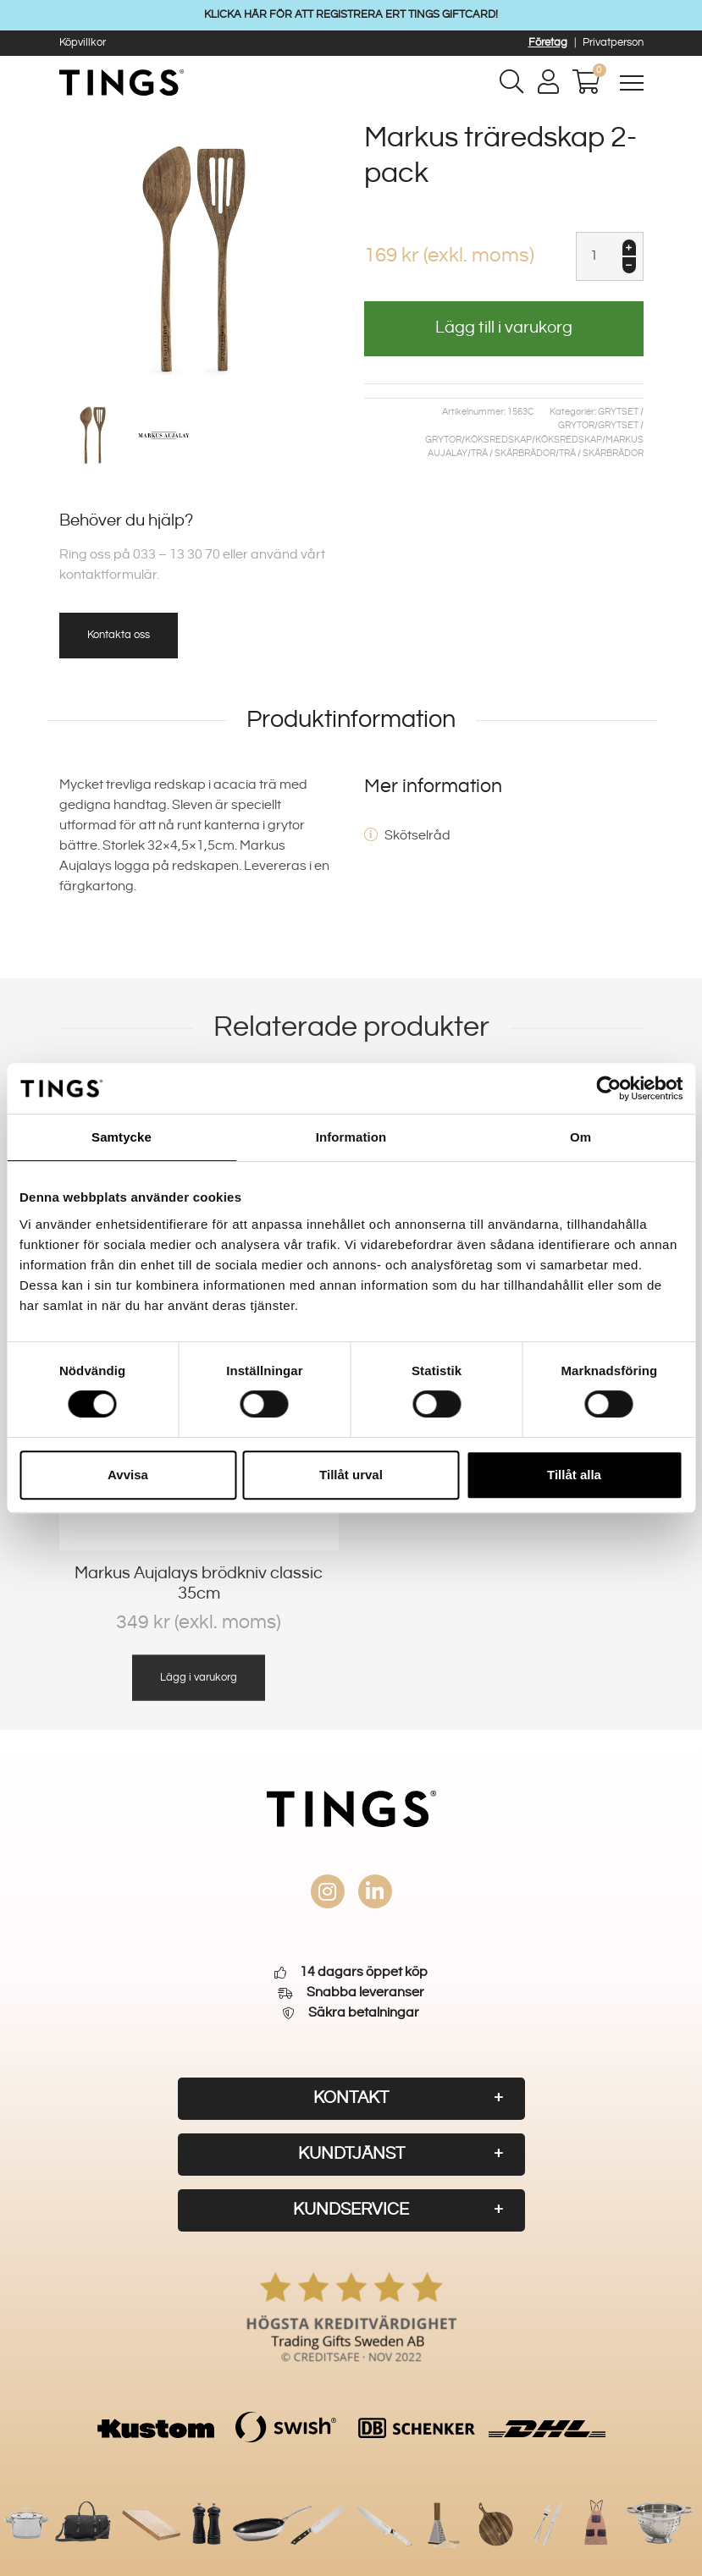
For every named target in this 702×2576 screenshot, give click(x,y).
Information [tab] (351, 1137)
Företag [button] (547, 42)
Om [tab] (580, 1137)
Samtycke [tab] (121, 1137)
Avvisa (128, 1474)
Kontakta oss (118, 635)
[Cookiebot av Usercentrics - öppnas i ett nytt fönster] (608, 1088)
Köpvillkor (82, 42)
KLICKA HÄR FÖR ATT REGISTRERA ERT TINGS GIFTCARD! (351, 14)
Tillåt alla (574, 1474)
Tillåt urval (351, 1474)
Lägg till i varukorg (503, 328)
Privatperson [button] (613, 42)
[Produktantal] (610, 256)
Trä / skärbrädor (513, 454)
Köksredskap (498, 440)
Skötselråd (417, 835)
